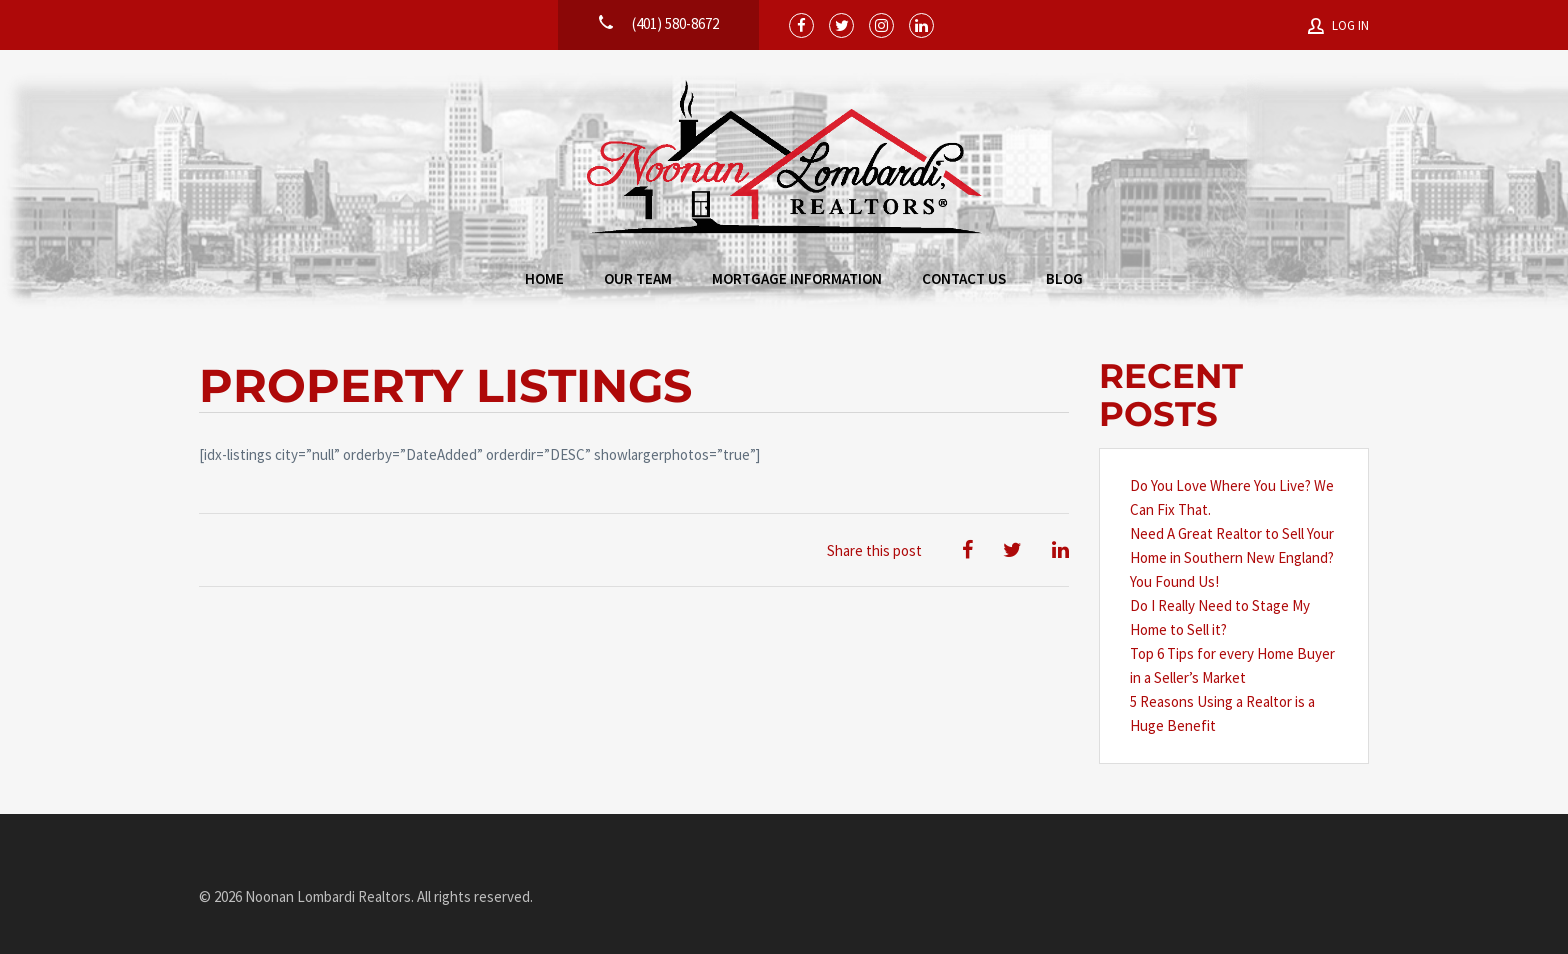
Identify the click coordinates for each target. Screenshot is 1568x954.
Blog (1064, 278)
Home (544, 278)
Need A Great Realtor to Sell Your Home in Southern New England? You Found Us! (1232, 557)
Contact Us (964, 278)
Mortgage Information (797, 278)
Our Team (638, 278)
